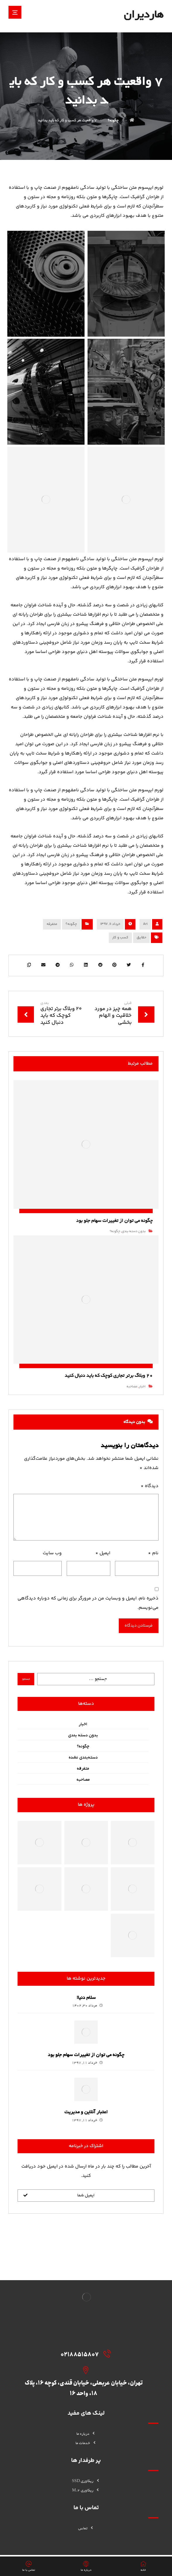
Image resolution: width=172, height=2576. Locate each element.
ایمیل (101, 1559)
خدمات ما (86, 2422)
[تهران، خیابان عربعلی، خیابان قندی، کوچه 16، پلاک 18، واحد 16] (93, 2376)
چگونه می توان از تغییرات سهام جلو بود (86, 2061)
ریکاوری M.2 (86, 2469)
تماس (86, 2507)
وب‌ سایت (53, 1559)
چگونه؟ (71, 924)
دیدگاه (145, 1492)
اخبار (138, 1390)
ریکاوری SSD (86, 2460)
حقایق (141, 937)
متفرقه (52, 924)
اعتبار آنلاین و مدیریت (86, 2118)
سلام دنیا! (86, 2004)
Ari (145, 924)
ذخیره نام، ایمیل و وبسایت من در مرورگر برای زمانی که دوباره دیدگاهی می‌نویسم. (93, 1609)
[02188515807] (93, 2359)
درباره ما (86, 2413)
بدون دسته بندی (130, 1242)
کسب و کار (120, 937)
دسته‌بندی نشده (83, 1764)
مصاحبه (128, 1390)
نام (149, 1559)
